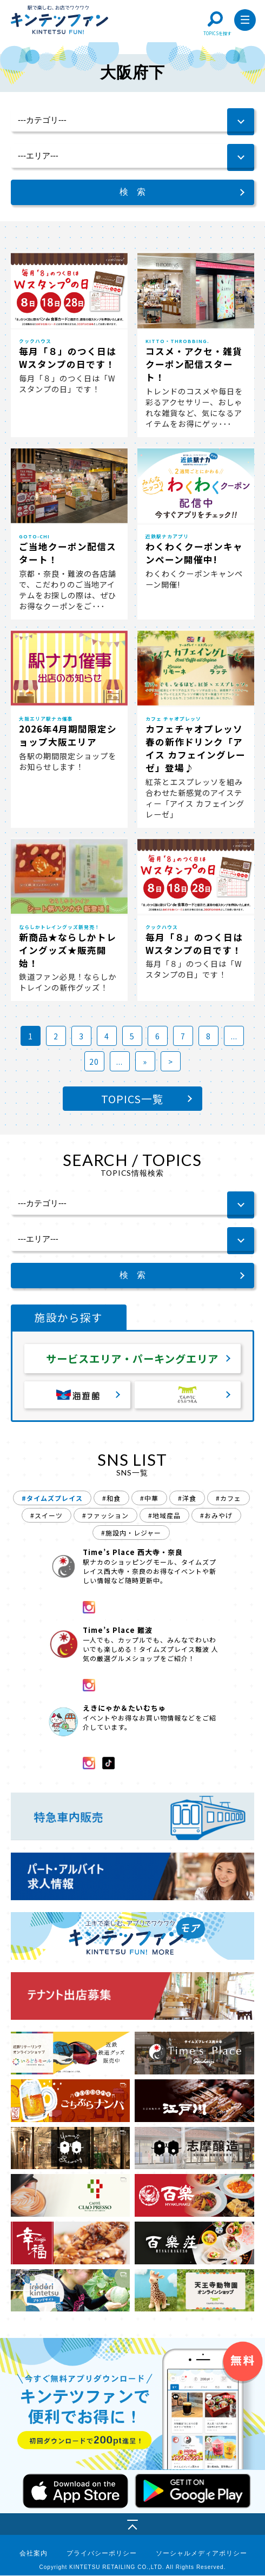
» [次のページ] (145, 1061)
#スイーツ (46, 1515)
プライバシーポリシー (102, 2554)
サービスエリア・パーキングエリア (132, 1359)
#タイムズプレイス (52, 1498)
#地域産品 (164, 1515)
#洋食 (187, 1498)
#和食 (111, 1498)
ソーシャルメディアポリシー (201, 2554)
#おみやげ (216, 1515)
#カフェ (228, 1498)
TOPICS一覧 (132, 1098)
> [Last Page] (170, 1061)
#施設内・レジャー (131, 1533)
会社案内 (33, 2554)
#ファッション (105, 1515)
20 (94, 1061)
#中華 (149, 1498)
